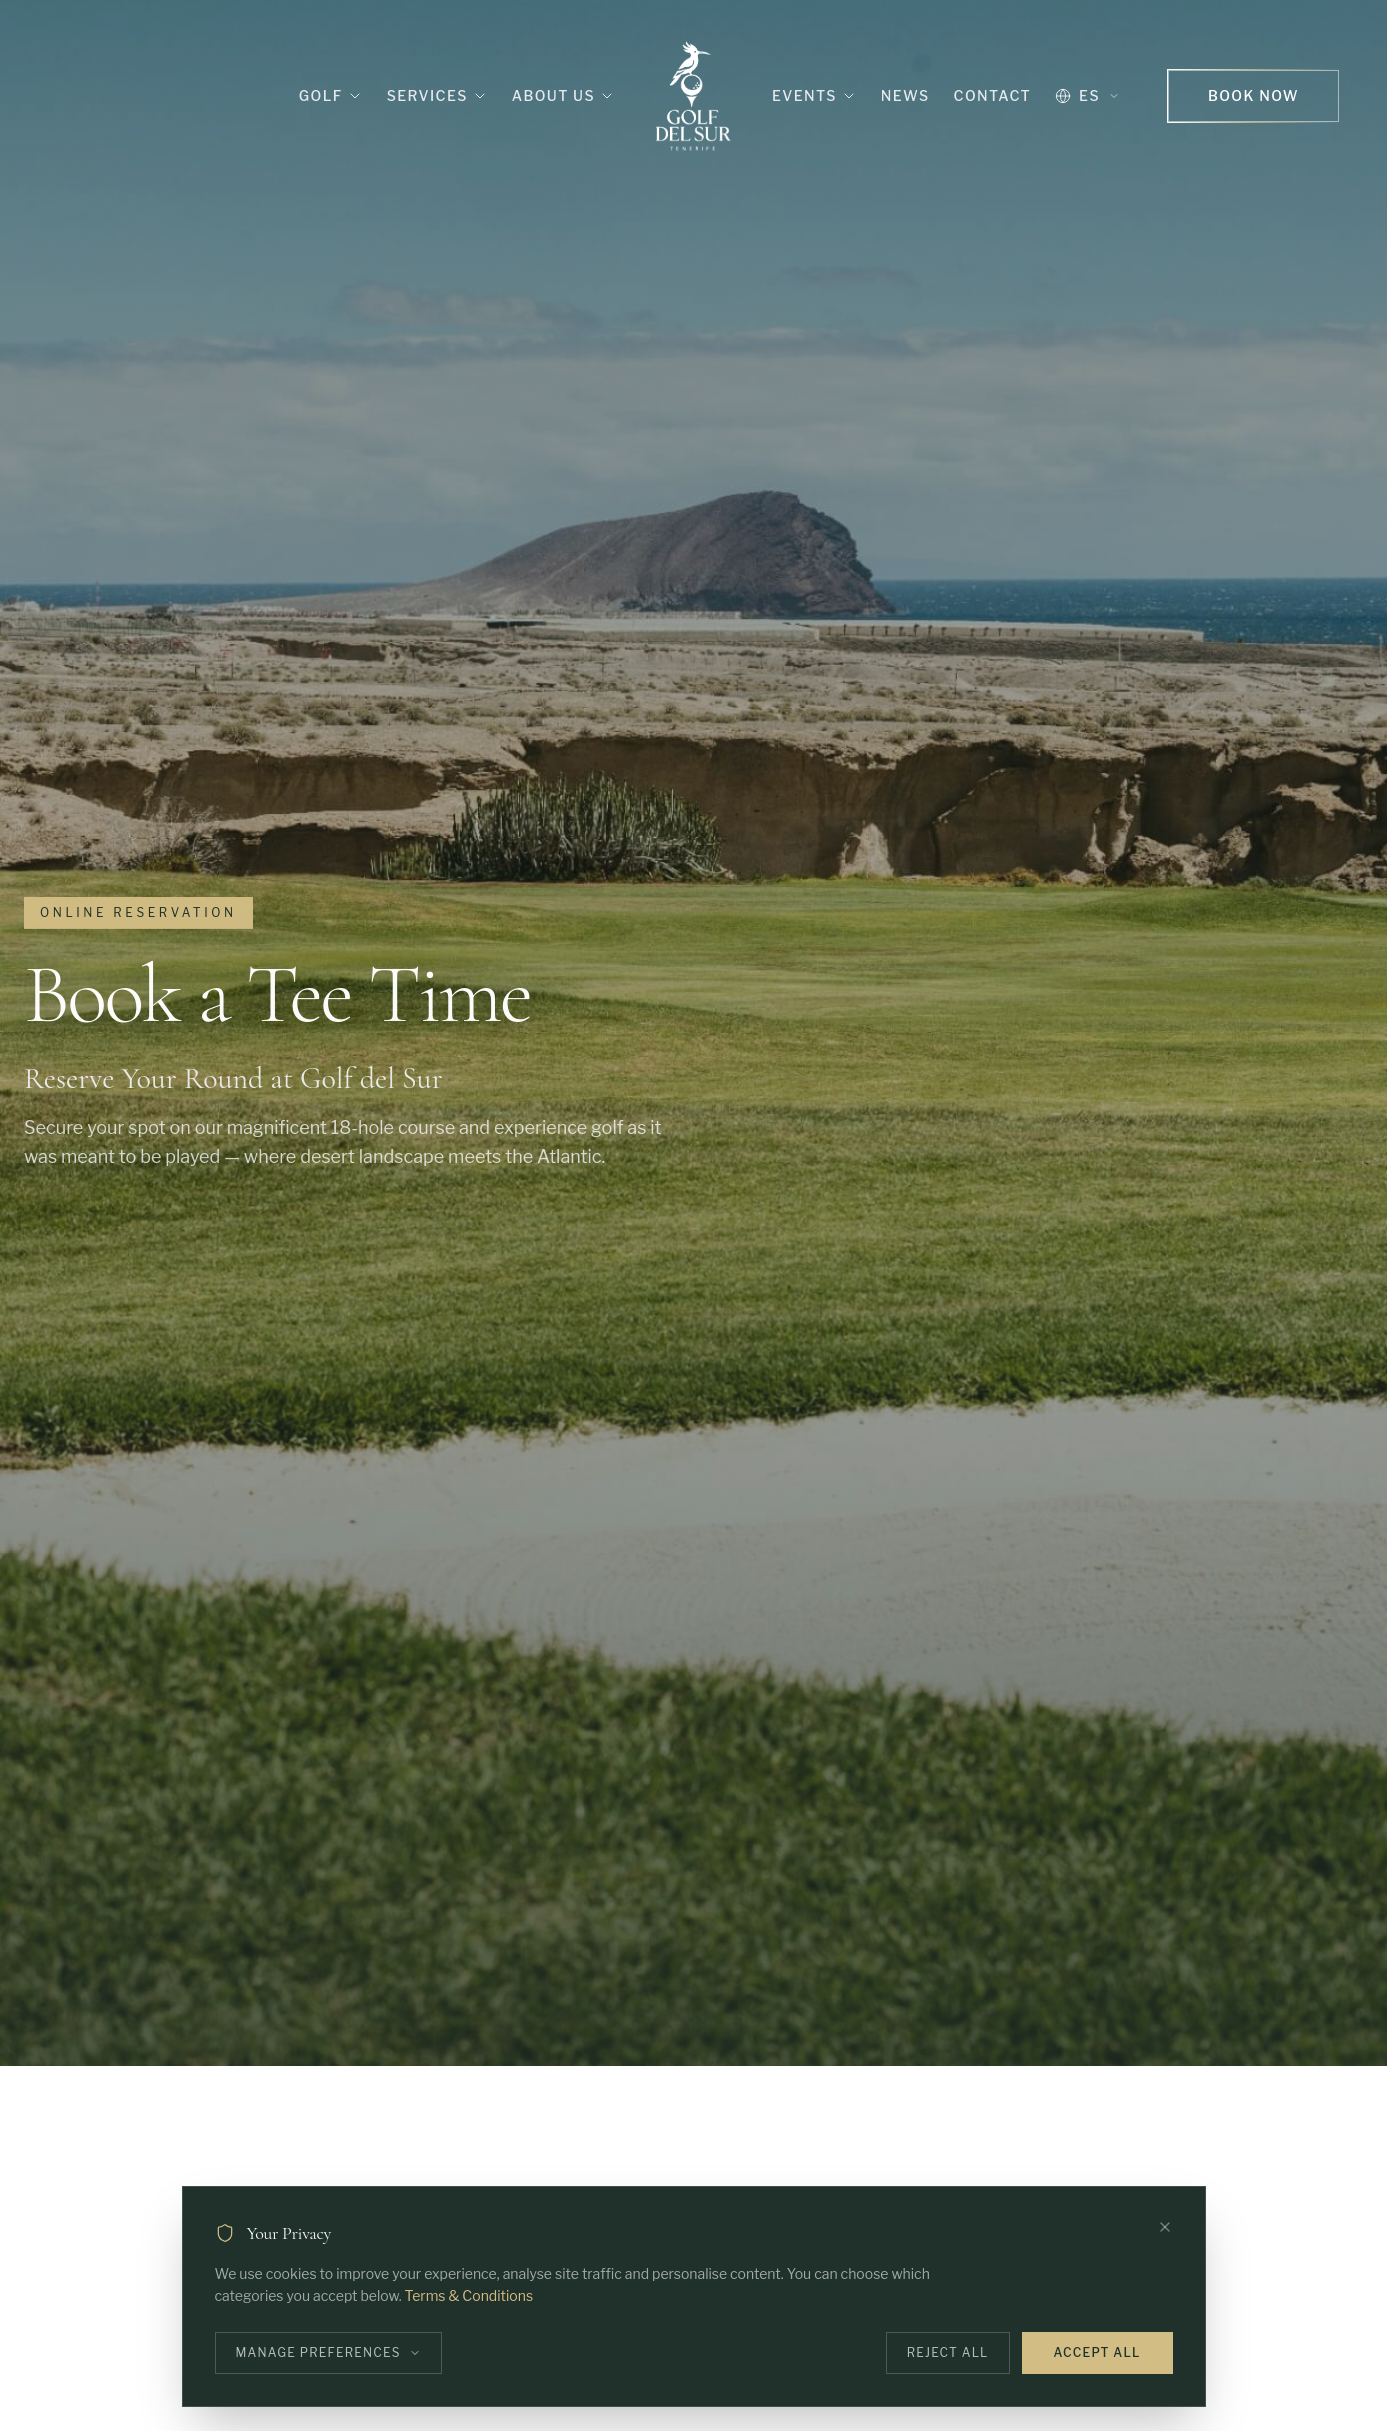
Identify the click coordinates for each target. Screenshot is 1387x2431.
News (905, 95)
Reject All (948, 2352)
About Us (563, 95)
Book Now (1253, 95)
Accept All (1097, 2352)
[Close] (1165, 2227)
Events (814, 95)
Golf (331, 95)
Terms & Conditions (469, 2295)
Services (437, 95)
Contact (993, 95)
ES (1087, 95)
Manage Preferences (328, 2352)
